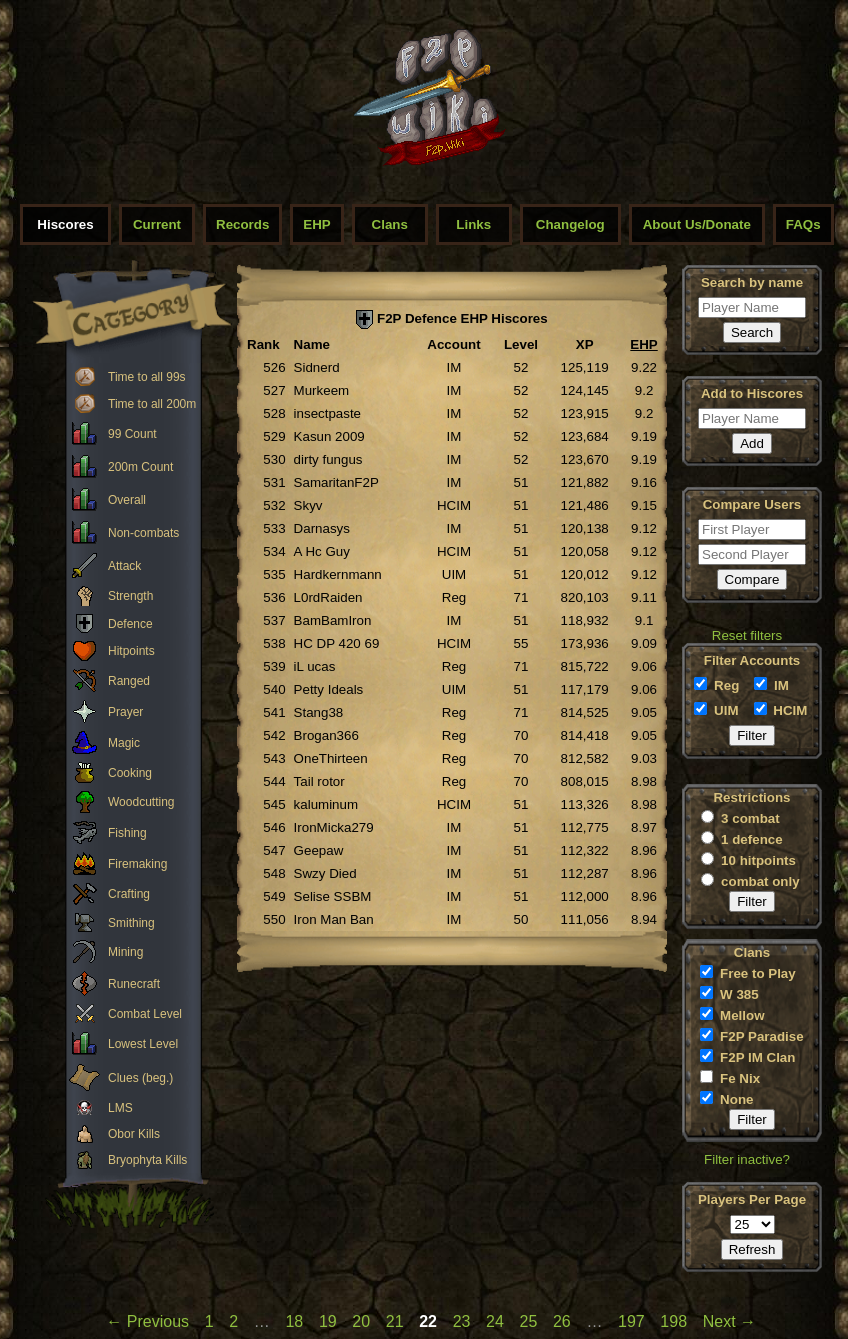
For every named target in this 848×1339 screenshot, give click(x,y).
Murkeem (322, 390)
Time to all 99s (147, 377)
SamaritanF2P (336, 482)
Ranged (129, 681)
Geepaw (319, 850)
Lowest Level (143, 1044)
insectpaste (327, 413)
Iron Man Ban (334, 919)
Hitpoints (131, 651)
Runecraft (134, 984)
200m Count (140, 467)
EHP (316, 224)
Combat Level (145, 1014)
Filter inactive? (747, 1159)
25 (529, 1321)
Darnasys (322, 528)
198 (673, 1321)
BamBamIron (333, 620)
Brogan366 (326, 735)
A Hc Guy (322, 551)
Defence (130, 624)
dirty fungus (328, 459)
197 (631, 1321)
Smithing (131, 923)
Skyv (308, 505)
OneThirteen (331, 758)
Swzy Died (325, 873)
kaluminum (326, 804)
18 (294, 1321)
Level (521, 344)
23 (462, 1321)
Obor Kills (134, 1134)
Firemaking (137, 864)
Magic (124, 743)
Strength (130, 596)
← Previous (147, 1321)
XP (585, 344)
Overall (127, 500)
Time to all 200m (152, 404)
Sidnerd (317, 367)
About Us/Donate (697, 224)
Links (473, 224)
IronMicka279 (334, 827)
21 (395, 1321)
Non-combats (143, 533)
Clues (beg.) (140, 1078)
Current (157, 224)
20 (361, 1321)
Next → (729, 1321)
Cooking (130, 773)
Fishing (127, 833)
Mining (125, 952)
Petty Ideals (329, 689)
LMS (120, 1108)
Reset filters (747, 635)
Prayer (125, 712)
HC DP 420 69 (337, 643)
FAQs (803, 224)
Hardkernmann (338, 574)
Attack (124, 566)
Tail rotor (319, 781)
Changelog (570, 224)
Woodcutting (141, 802)
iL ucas (315, 666)
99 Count (132, 434)
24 (495, 1321)
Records (242, 224)
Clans (390, 224)
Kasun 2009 (329, 436)
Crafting (129, 894)
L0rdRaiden (328, 597)
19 (328, 1321)
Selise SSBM (333, 896)
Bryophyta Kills (147, 1160)
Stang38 (319, 712)
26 (562, 1321)
